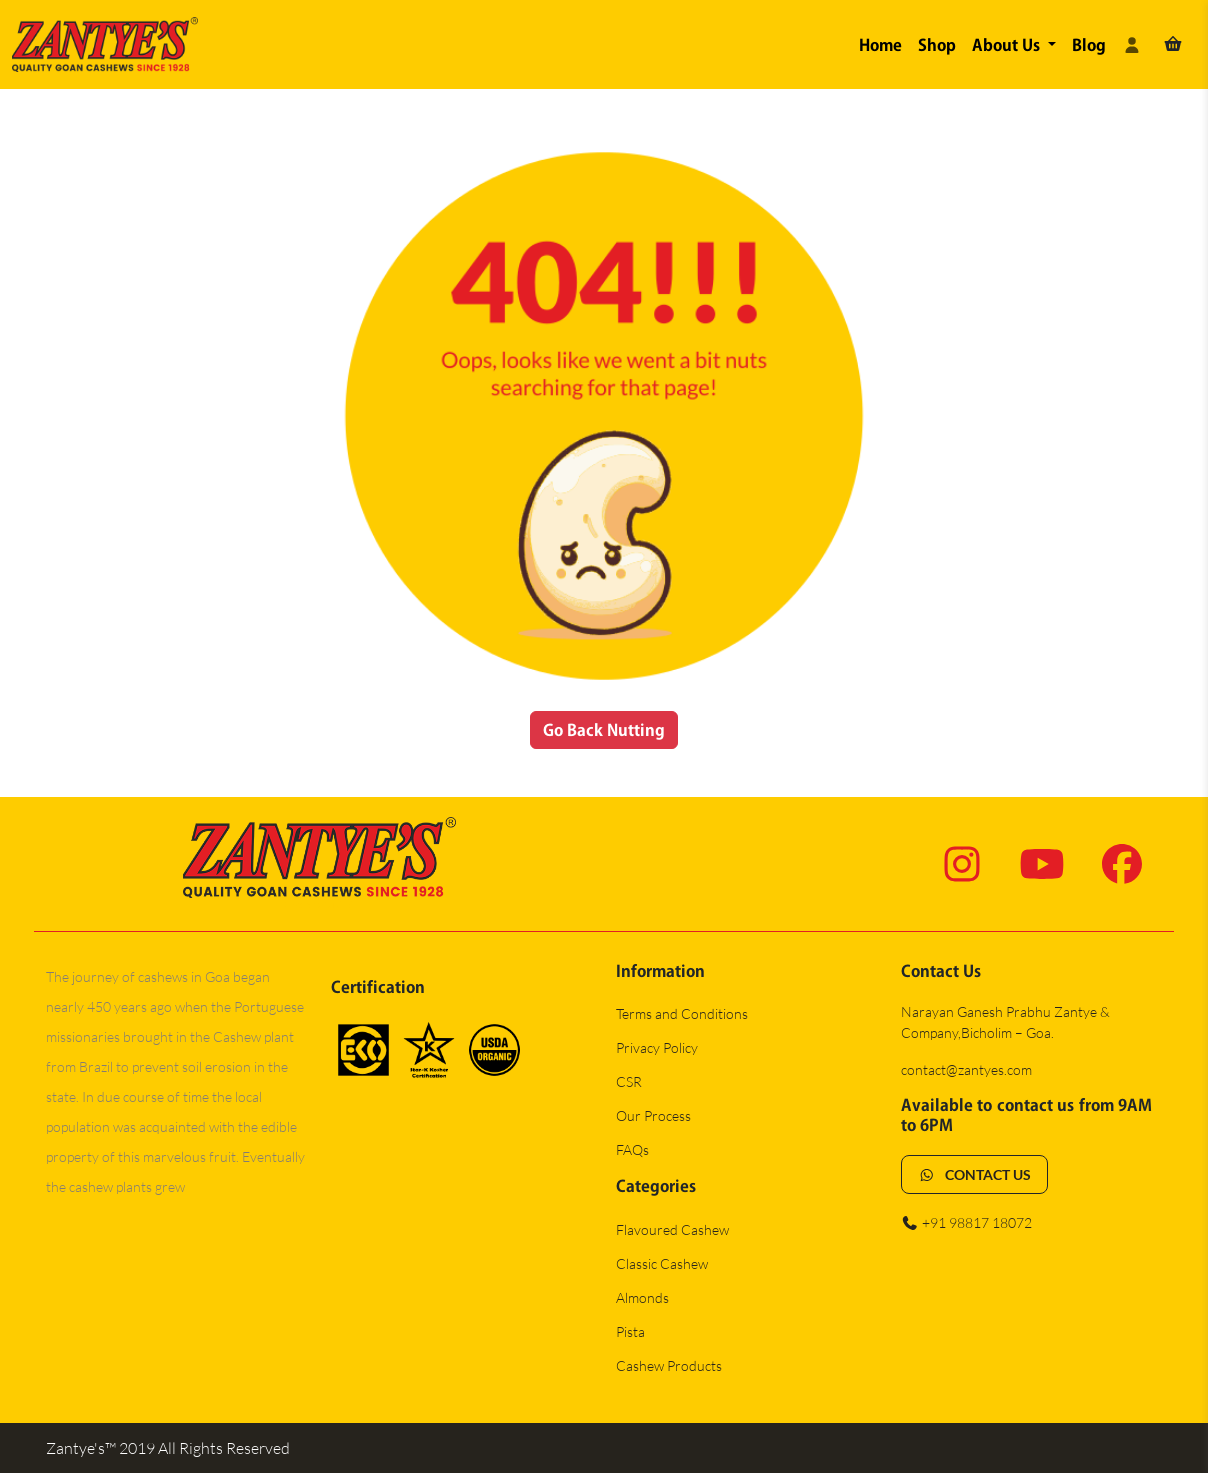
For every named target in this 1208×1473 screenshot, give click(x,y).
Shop (937, 45)
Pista (630, 1331)
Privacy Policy (657, 1047)
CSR (629, 1081)
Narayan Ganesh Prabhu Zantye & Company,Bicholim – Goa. (1005, 1022)
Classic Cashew (662, 1263)
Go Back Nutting (604, 730)
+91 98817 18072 (966, 1222)
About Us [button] (1008, 45)
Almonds (642, 1297)
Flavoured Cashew (672, 1229)
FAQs (632, 1149)
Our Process (653, 1115)
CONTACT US (974, 1174)
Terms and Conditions (682, 1013)
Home (880, 45)
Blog (1089, 45)
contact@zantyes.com (966, 1069)
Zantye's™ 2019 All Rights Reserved (168, 1448)
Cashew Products (669, 1365)
